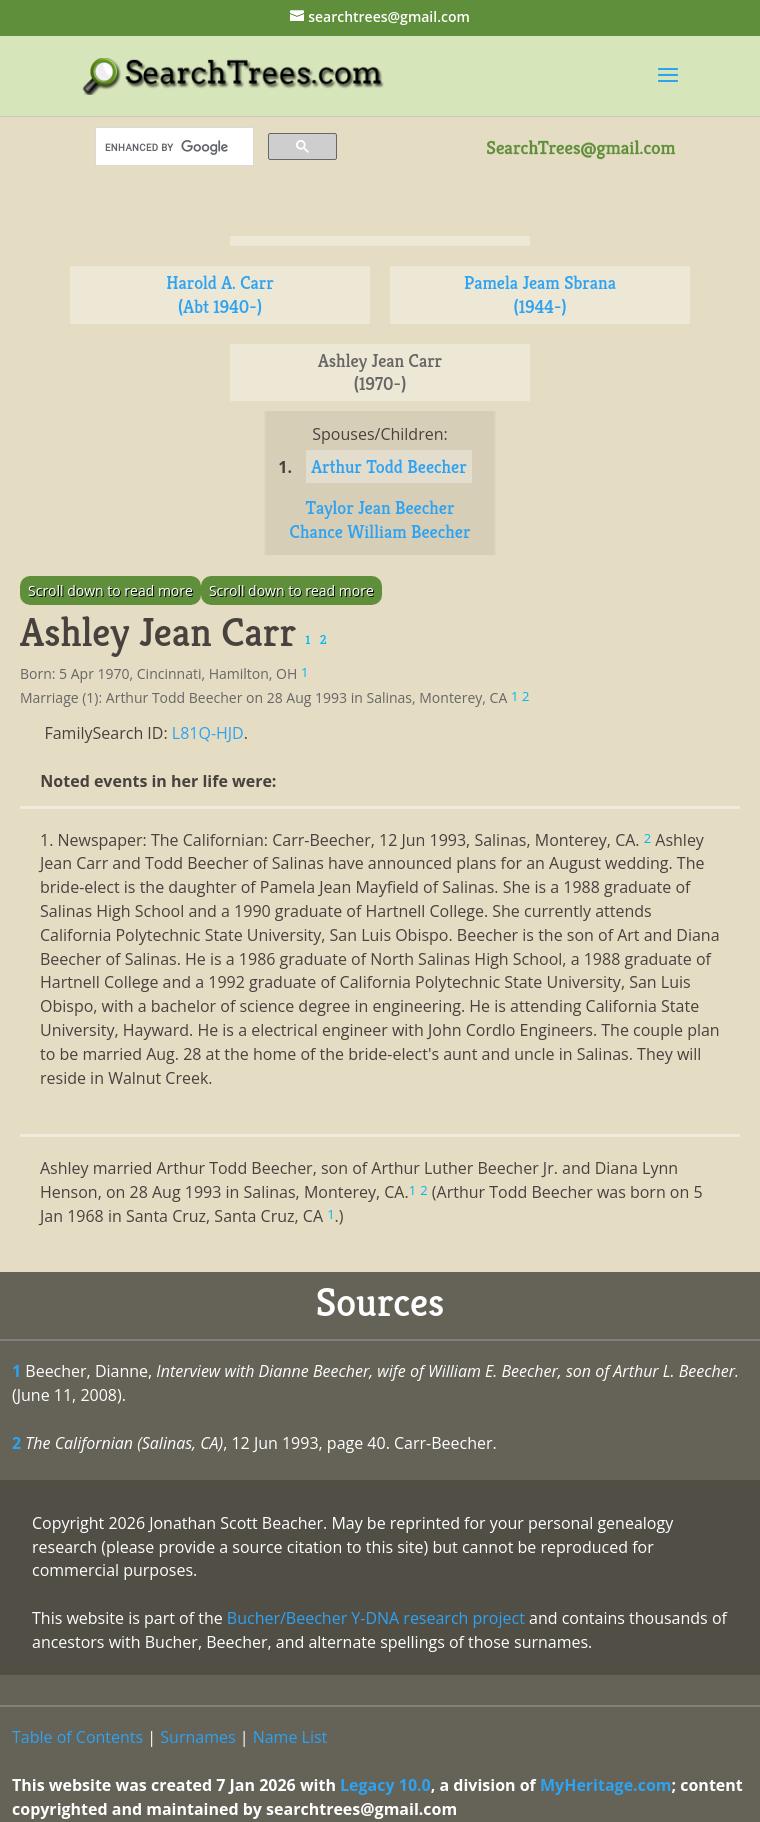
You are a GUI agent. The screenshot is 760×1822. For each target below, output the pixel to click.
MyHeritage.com (606, 1785)
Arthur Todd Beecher (389, 466)
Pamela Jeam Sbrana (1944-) (540, 294)
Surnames (197, 1737)
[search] (172, 147)
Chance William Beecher (380, 531)
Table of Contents (77, 1737)
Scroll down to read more (110, 590)
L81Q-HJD (208, 733)
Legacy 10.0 (385, 1785)
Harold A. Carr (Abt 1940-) (220, 294)
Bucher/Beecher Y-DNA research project (376, 1618)
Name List (290, 1737)
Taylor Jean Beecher (380, 507)
